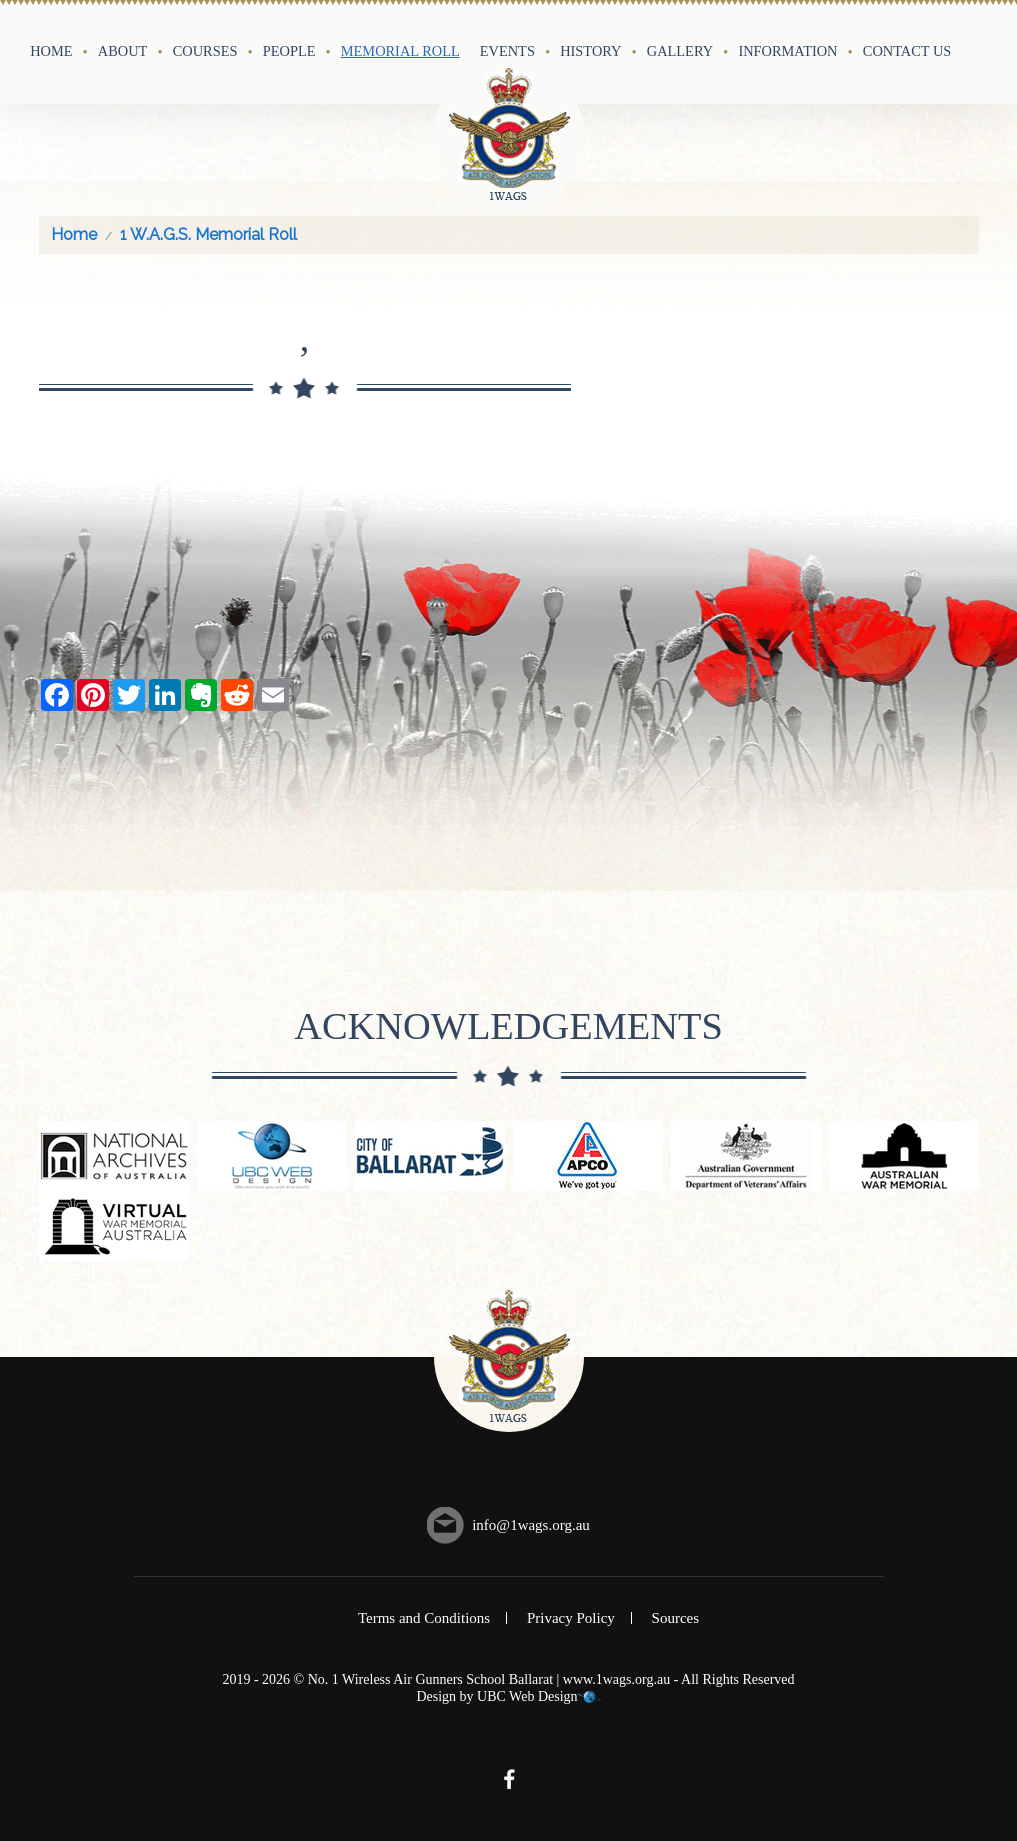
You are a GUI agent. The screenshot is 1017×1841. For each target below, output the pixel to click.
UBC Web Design (527, 1696)
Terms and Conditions (424, 1618)
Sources (676, 1618)
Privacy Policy (571, 1618)
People (289, 51)
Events (507, 51)
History (590, 51)
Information (787, 51)
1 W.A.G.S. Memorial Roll (208, 234)
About (123, 51)
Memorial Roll (400, 51)
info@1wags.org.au (531, 1525)
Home (51, 51)
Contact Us (907, 51)
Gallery (680, 51)
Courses (205, 51)
